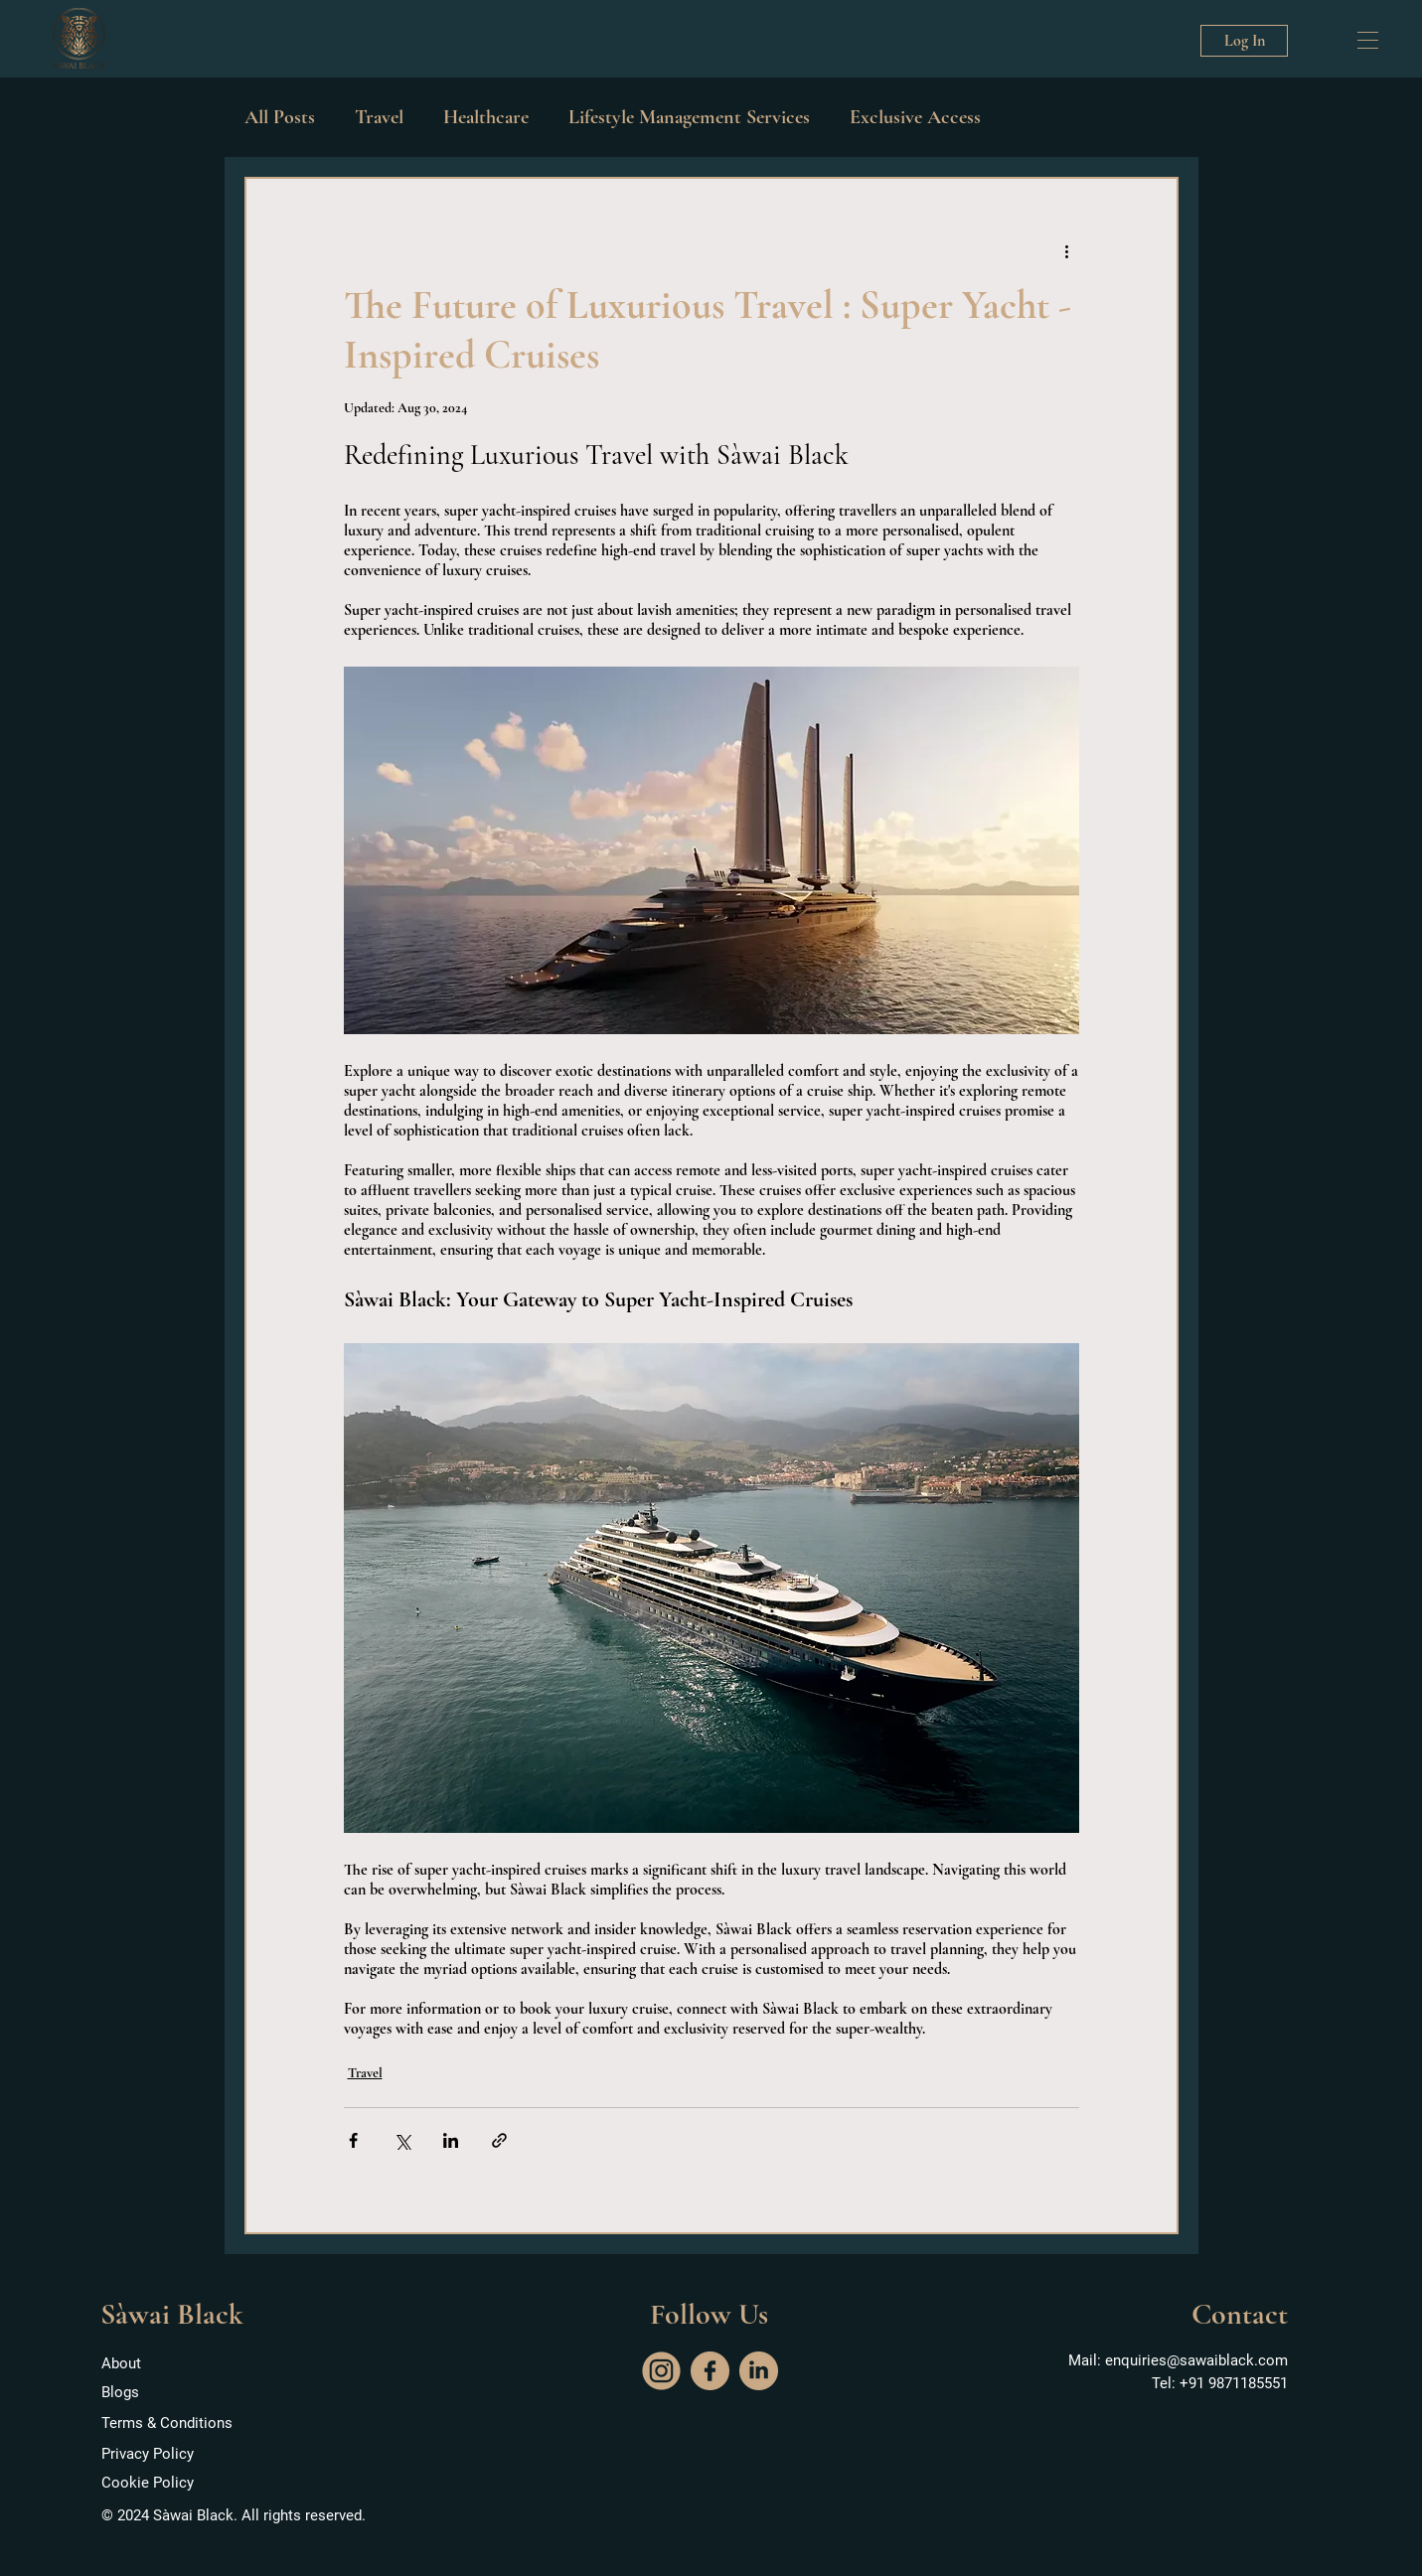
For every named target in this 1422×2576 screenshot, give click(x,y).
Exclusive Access (915, 117)
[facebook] (710, 2370)
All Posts (279, 117)
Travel (379, 117)
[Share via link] (499, 2140)
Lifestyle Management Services (689, 117)
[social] (758, 2370)
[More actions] (1067, 250)
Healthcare (486, 117)
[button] (1367, 40)
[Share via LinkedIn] (450, 2140)
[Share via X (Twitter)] (402, 2140)
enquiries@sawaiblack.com (1196, 2360)
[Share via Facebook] (353, 2140)
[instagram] (661, 2370)
